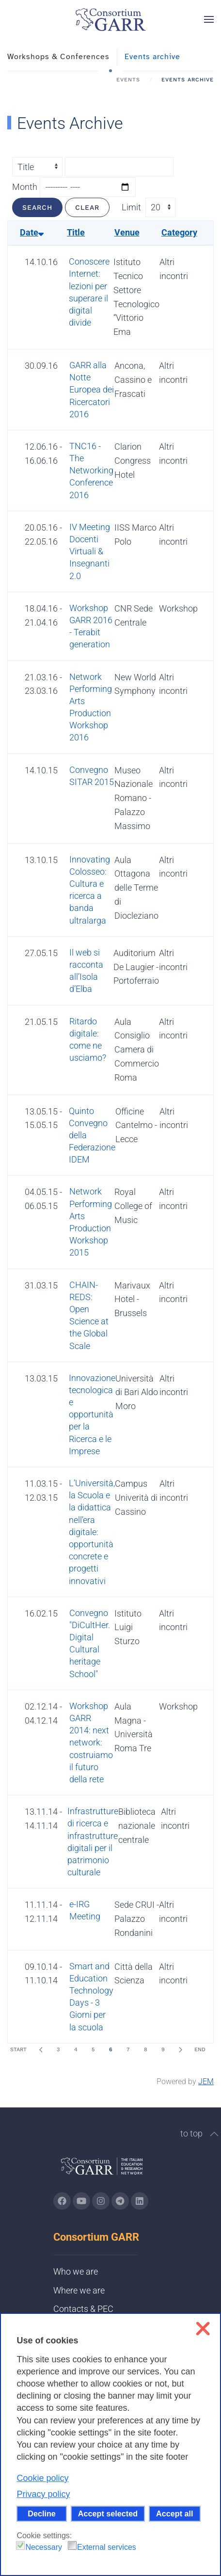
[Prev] (40, 2049)
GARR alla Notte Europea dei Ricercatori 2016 (91, 389)
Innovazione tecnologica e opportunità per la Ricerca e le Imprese (92, 1414)
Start (18, 2049)
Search (37, 207)
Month (24, 187)
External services (106, 2547)
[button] (209, 19)
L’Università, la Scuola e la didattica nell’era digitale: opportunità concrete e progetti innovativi (92, 1532)
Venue (127, 232)
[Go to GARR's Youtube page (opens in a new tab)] (81, 2201)
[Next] (180, 2049)
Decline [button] (42, 2513)
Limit (131, 207)
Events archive (152, 57)
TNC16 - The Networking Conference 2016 (91, 470)
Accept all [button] (174, 2513)
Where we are (79, 2290)
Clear (87, 207)
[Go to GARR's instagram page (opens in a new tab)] (101, 2201)
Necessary (43, 2547)
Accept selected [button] (108, 2513)
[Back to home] (110, 19)
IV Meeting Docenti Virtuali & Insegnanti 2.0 (89, 551)
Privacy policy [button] (43, 2494)
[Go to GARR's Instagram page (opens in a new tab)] (62, 2201)
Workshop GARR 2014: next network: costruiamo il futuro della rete (91, 1742)
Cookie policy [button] (42, 2478)
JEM (206, 2081)
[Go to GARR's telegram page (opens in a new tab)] (120, 2201)
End (199, 2049)
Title (76, 232)
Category (179, 232)
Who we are (75, 2271)
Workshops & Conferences (58, 57)
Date (32, 232)
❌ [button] (202, 2328)
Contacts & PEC (83, 2309)
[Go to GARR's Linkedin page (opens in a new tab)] (139, 2201)
